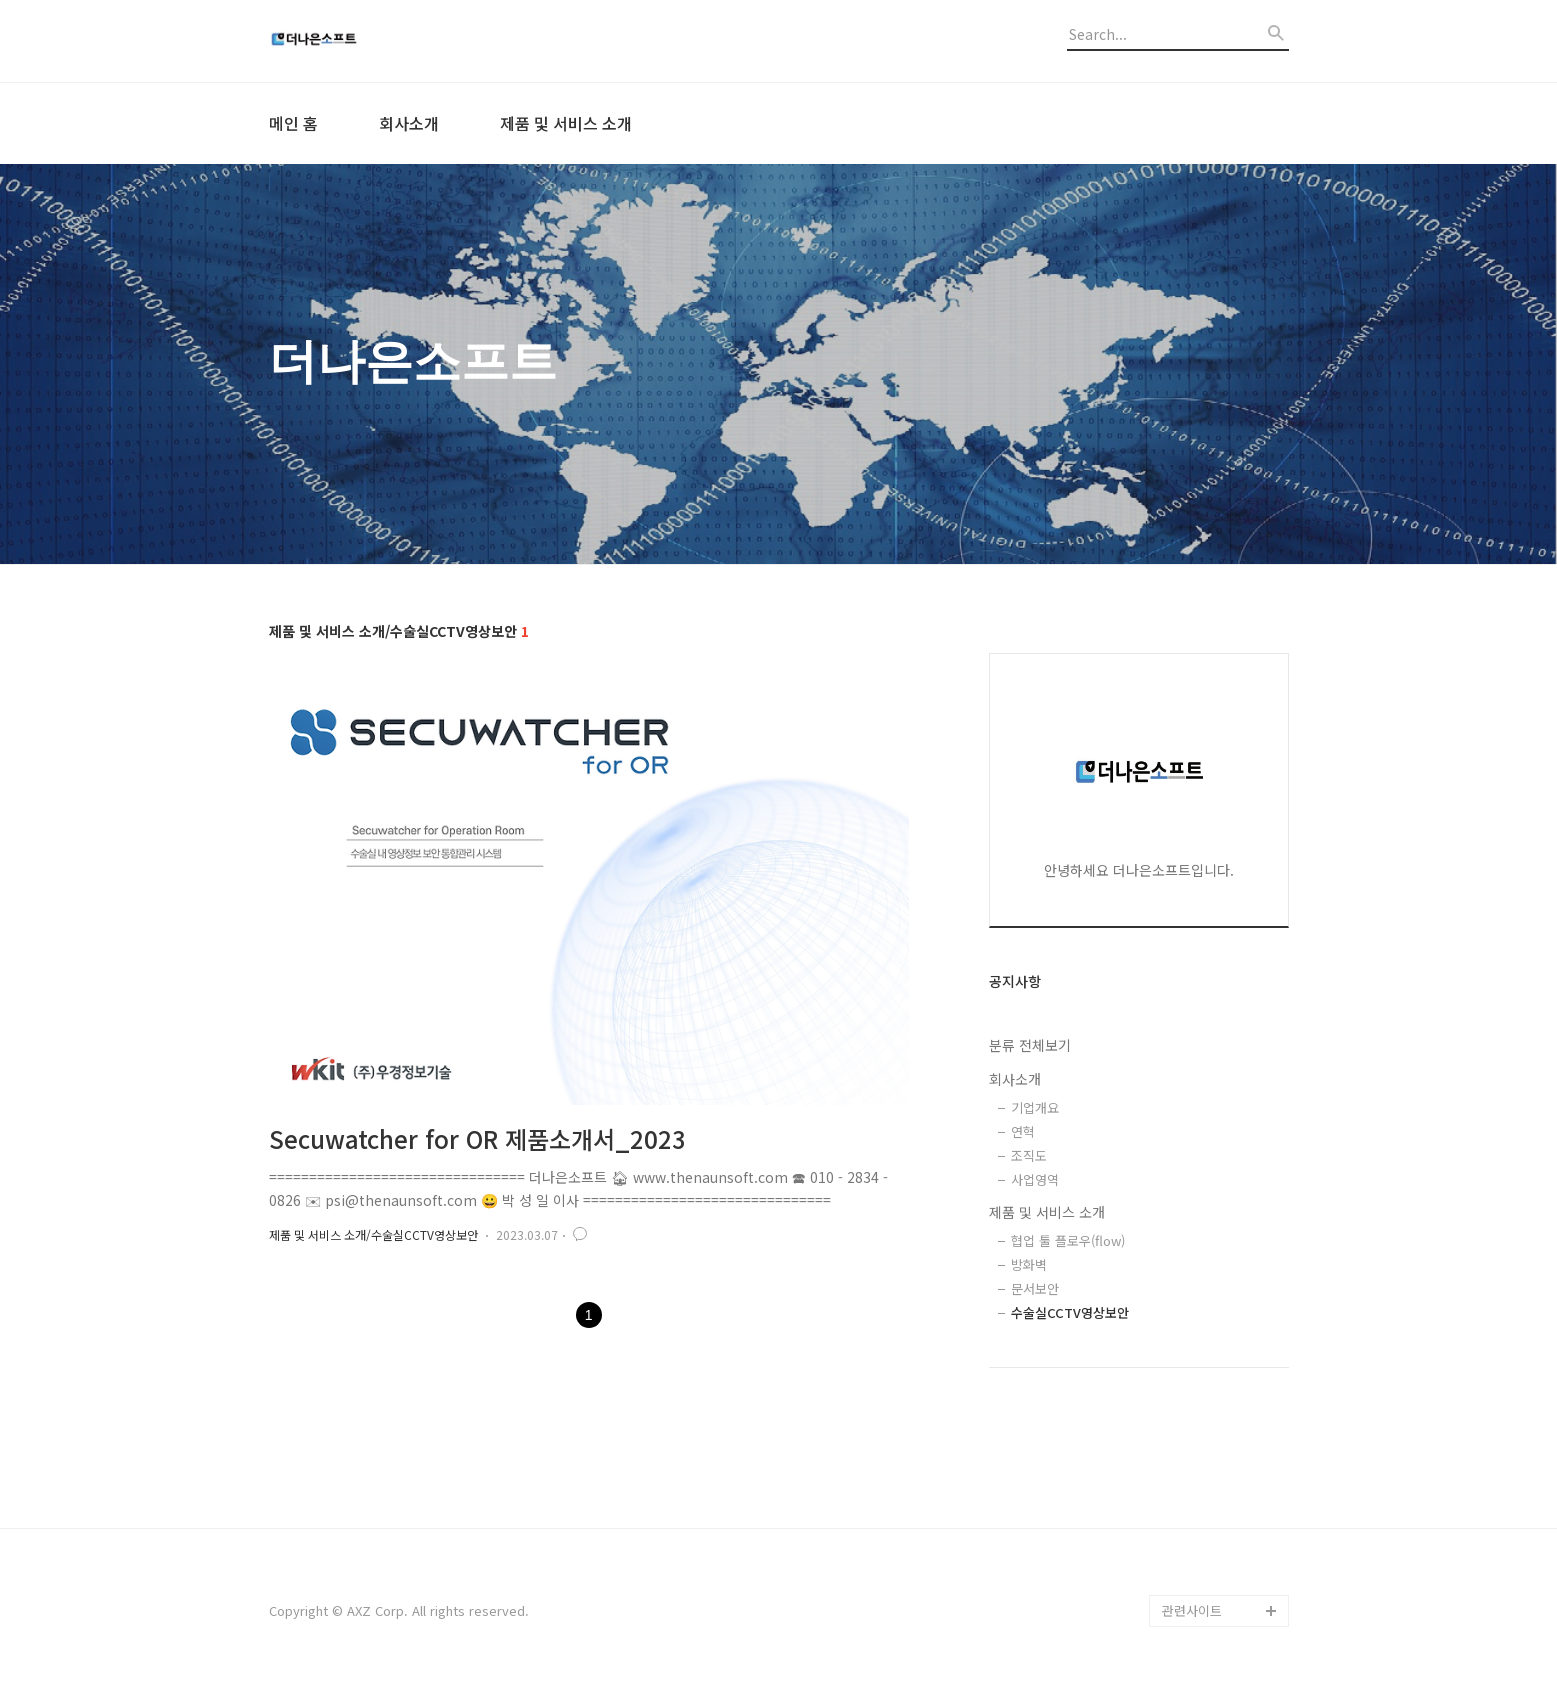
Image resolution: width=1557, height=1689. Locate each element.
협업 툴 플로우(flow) (1068, 1240)
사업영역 (1035, 1179)
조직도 (1029, 1155)
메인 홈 (293, 123)
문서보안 (1035, 1288)
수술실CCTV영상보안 (1070, 1312)
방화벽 (1029, 1264)
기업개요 (1035, 1107)
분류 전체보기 (1030, 1045)
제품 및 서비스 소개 (566, 123)
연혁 (1023, 1131)
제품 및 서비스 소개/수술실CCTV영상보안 (373, 1234)
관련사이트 (1192, 1610)
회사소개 (409, 123)
